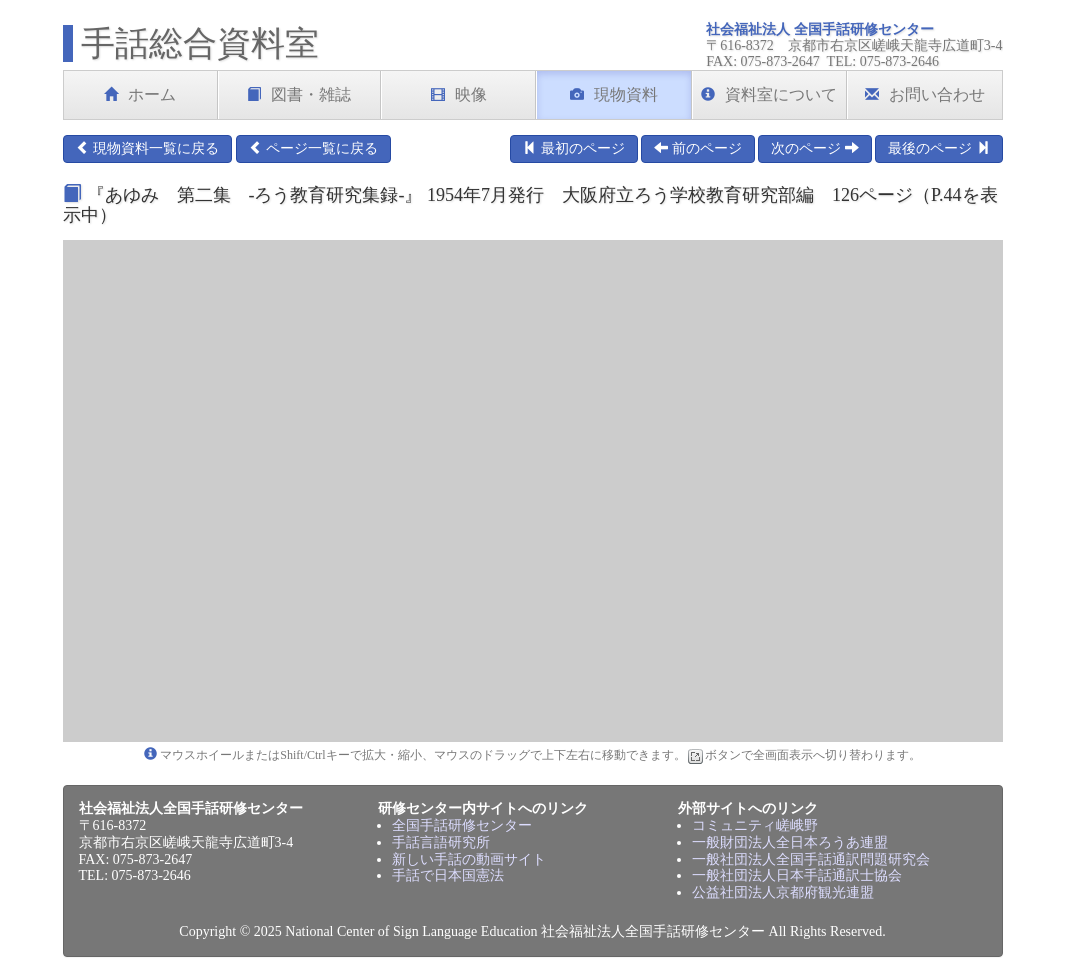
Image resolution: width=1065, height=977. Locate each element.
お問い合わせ (925, 94)
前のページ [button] (698, 148)
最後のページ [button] (939, 148)
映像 (459, 94)
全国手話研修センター (462, 825)
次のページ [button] (815, 148)
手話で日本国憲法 (448, 875)
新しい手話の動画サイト (469, 859)
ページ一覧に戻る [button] (314, 148)
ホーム (140, 94)
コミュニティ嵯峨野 (755, 825)
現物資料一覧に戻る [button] (148, 148)
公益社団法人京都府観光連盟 (783, 892)
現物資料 (614, 94)
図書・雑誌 (299, 94)
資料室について (769, 94)
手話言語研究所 (441, 842)
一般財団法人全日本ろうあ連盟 (790, 842)
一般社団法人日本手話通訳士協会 (797, 875)
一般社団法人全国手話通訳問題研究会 (811, 859)
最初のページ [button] (574, 148)
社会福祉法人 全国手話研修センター (820, 29)
